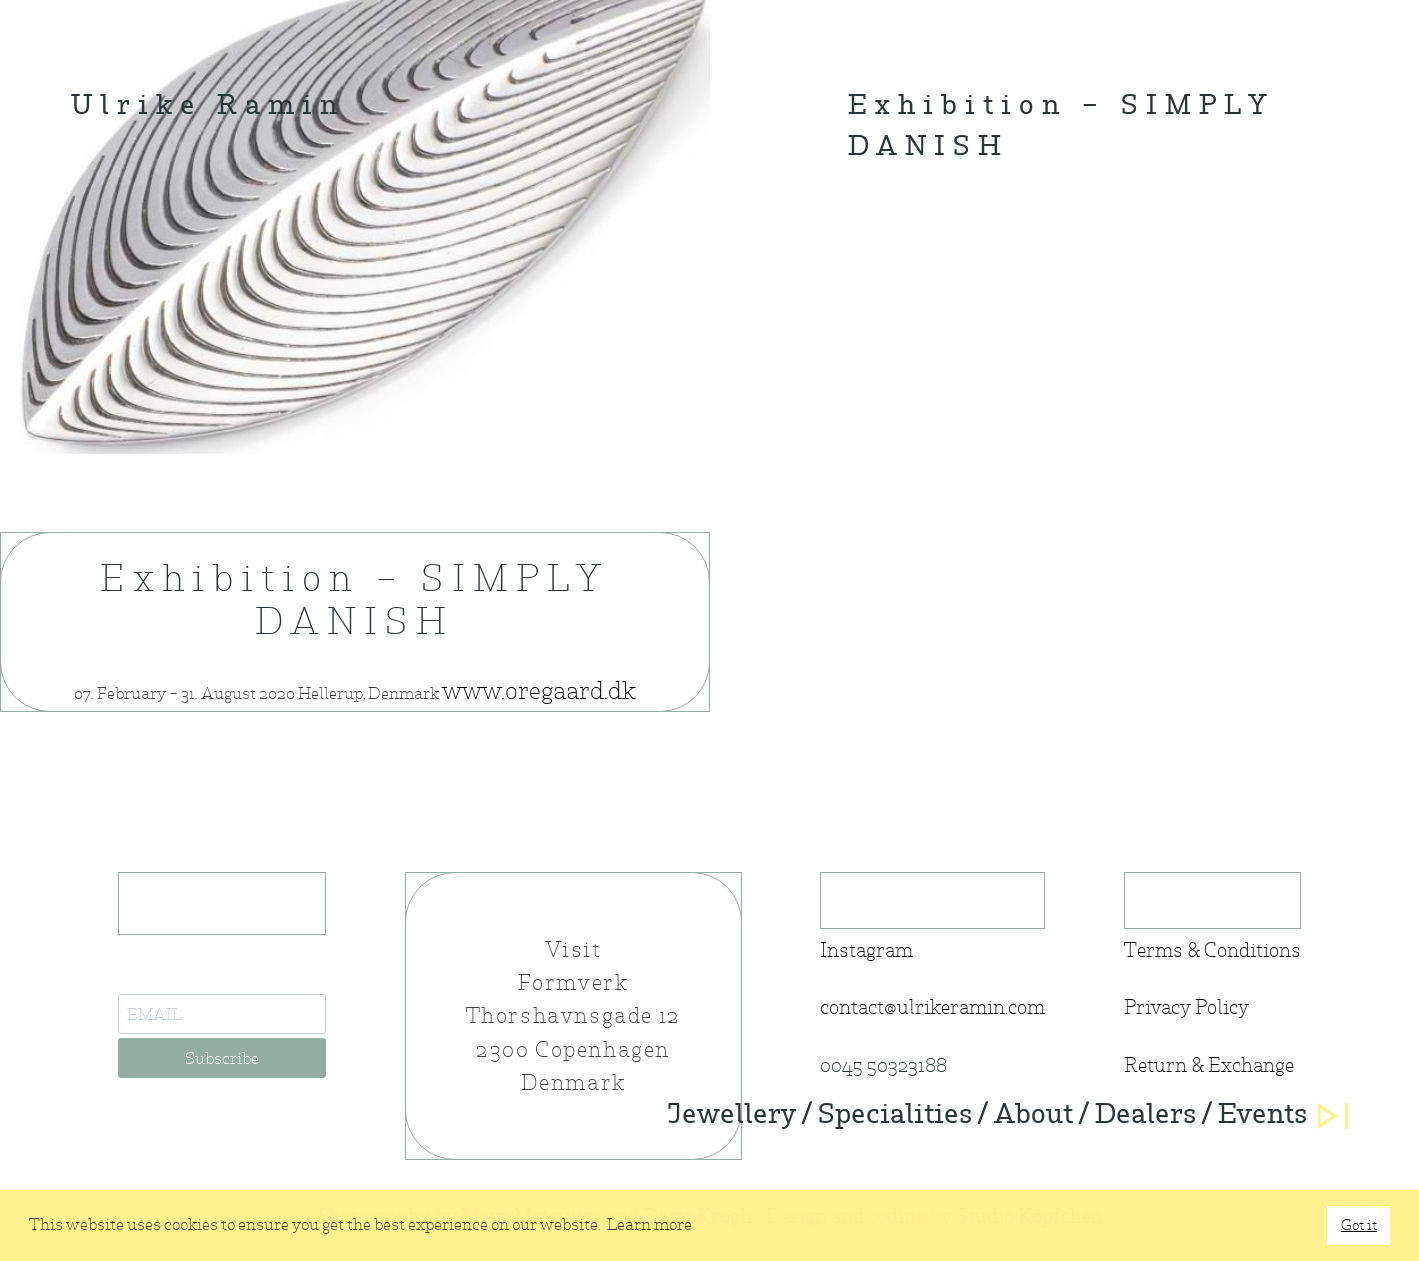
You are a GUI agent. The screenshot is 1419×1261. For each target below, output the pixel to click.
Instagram (866, 950)
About (1033, 1116)
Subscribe (222, 1058)
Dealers (1145, 1116)
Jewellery (731, 1116)
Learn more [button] (649, 1224)
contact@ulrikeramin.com (932, 1007)
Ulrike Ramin (208, 107)
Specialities (895, 1116)
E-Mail (145, 977)
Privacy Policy (1186, 1007)
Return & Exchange (1209, 1065)
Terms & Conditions (1212, 950)
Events (1262, 1116)
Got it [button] (1359, 1224)
